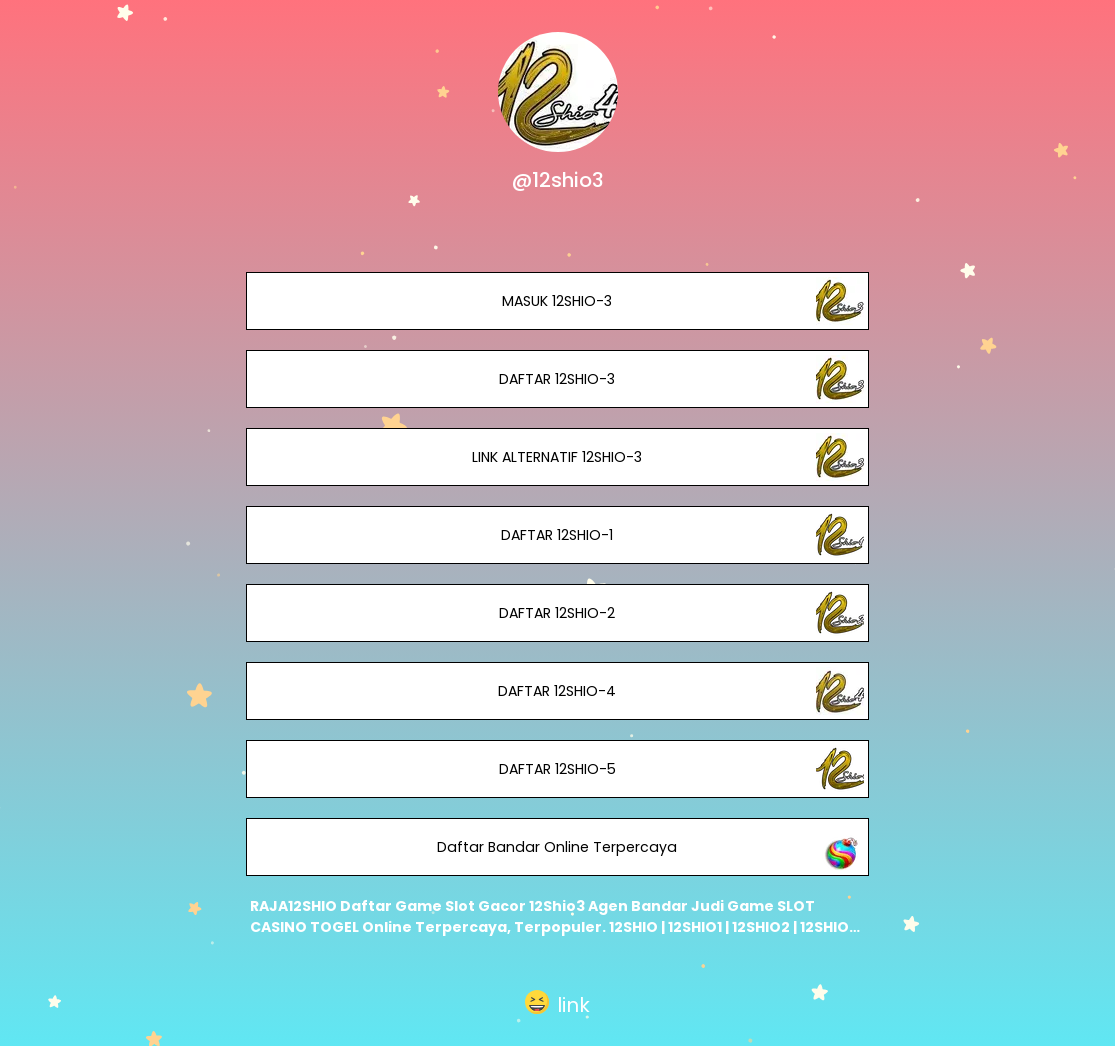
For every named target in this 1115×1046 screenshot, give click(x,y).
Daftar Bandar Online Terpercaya (557, 847)
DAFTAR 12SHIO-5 (557, 769)
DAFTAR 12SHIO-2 (557, 613)
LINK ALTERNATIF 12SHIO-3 (557, 457)
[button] (557, 1001)
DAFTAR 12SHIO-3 (557, 379)
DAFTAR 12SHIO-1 (557, 535)
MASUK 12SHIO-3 (557, 301)
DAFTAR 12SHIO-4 (557, 691)
